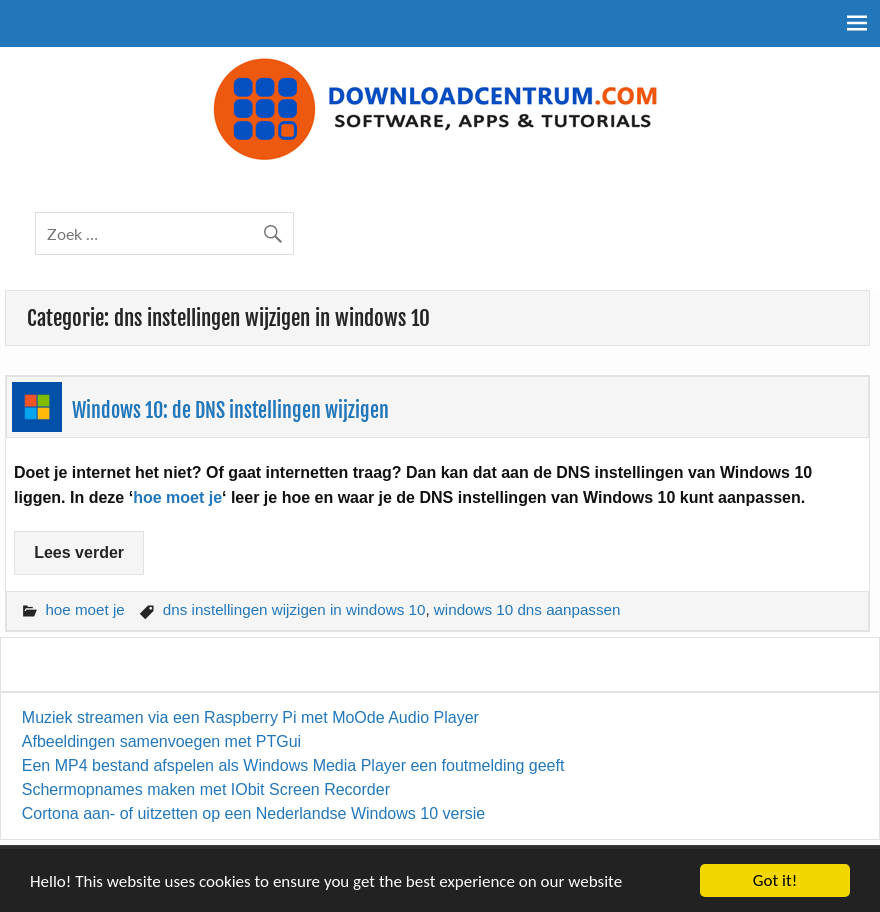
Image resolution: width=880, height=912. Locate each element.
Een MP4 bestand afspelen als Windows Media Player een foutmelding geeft (293, 765)
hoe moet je (177, 497)
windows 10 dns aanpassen (527, 609)
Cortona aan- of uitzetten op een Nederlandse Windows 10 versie (253, 813)
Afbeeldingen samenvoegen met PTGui (161, 741)
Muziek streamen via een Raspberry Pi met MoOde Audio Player (250, 717)
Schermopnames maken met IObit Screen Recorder (206, 789)
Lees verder (79, 552)
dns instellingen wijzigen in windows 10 (294, 609)
